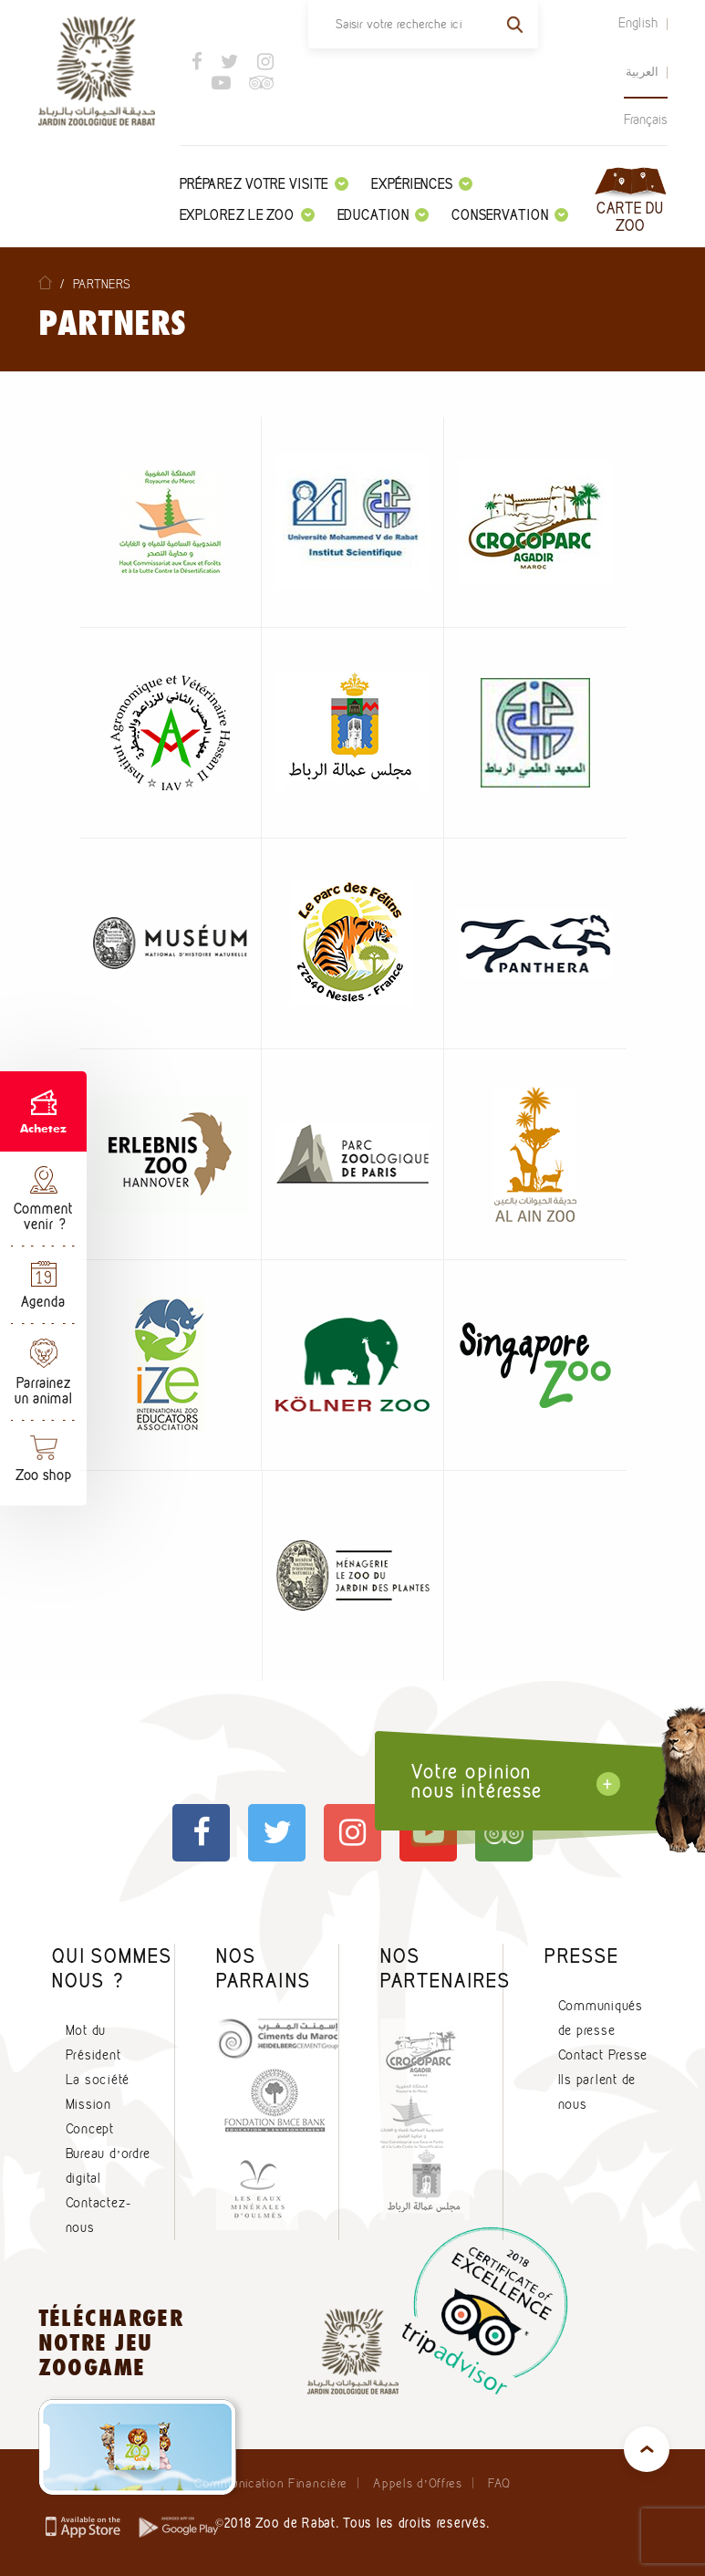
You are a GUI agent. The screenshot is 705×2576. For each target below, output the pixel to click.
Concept (90, 2129)
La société (98, 2079)
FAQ (499, 2483)
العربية (642, 71)
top (646, 2449)
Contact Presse (603, 2055)
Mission (88, 2104)
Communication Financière (270, 2483)
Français (646, 119)
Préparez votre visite (264, 184)
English (638, 23)
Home (45, 282)
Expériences (421, 184)
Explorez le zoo (247, 215)
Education (383, 215)
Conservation (509, 215)
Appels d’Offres (417, 2483)
